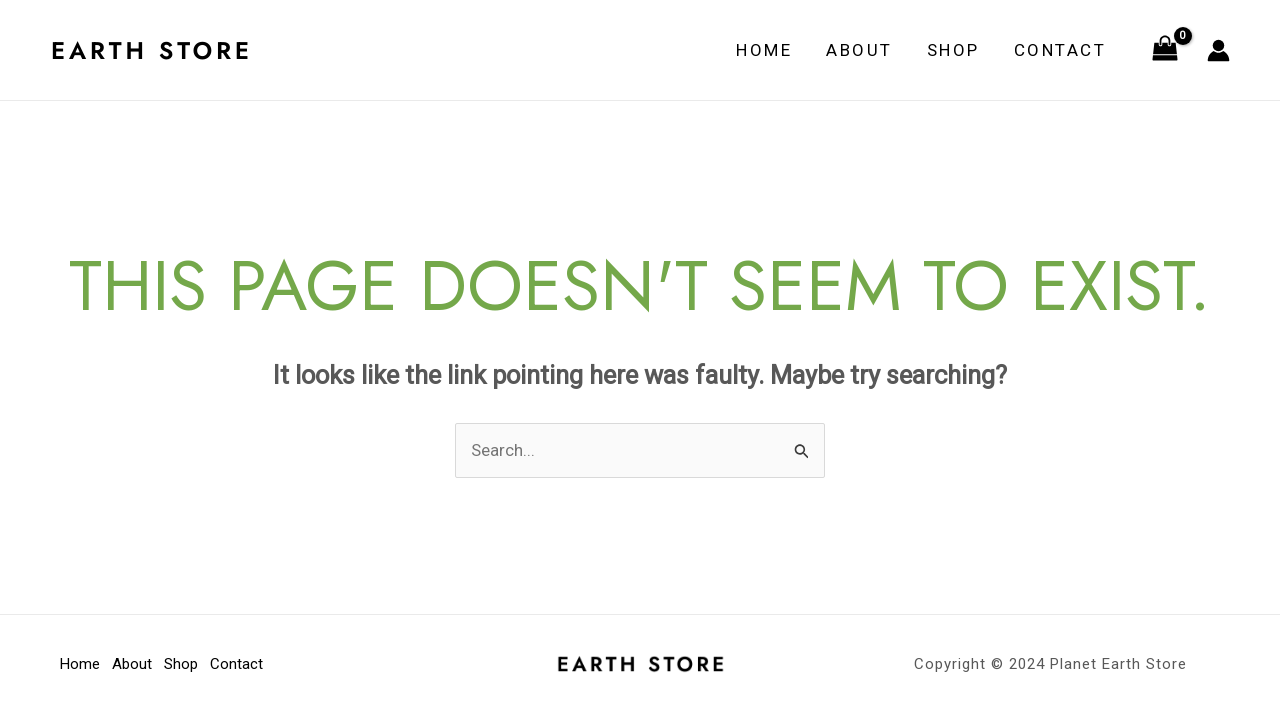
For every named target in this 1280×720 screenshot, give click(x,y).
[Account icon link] (1218, 50)
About (859, 50)
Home (764, 50)
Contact (1060, 50)
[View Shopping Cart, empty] (1165, 50)
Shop (953, 50)
